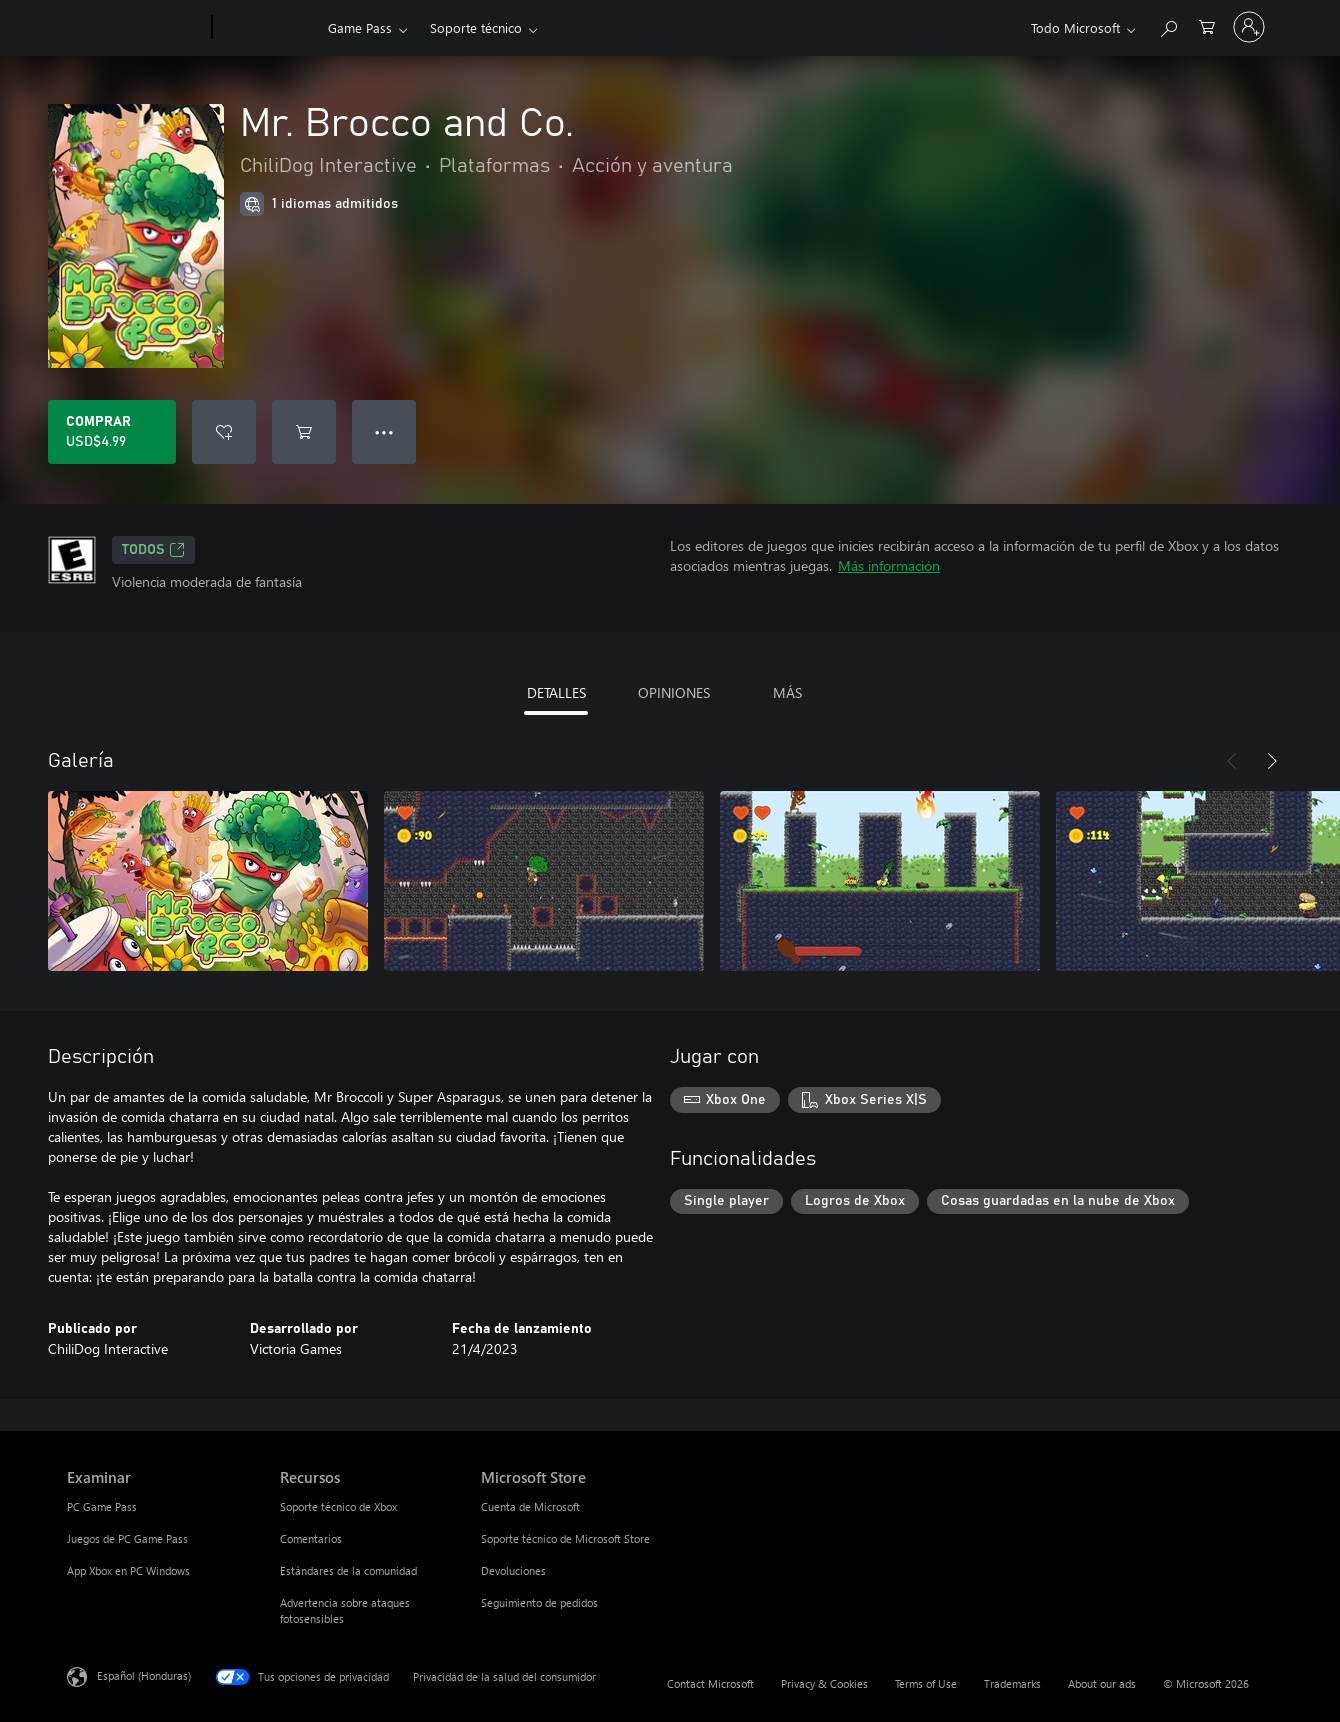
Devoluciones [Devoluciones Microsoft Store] (513, 1570)
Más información (889, 565)
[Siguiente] (1272, 761)
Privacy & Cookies (824, 1683)
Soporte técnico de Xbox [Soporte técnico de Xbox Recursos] (338, 1506)
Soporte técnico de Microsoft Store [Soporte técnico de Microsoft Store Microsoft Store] (565, 1538)
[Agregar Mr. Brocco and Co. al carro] (304, 432)
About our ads (1102, 1683)
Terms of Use (926, 1683)
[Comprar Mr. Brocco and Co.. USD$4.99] (112, 432)
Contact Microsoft (710, 1683)
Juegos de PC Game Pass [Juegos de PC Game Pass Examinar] (127, 1538)
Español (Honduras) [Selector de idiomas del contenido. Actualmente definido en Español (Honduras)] (144, 1675)
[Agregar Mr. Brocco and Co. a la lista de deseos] (224, 432)
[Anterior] (1232, 761)
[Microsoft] (135, 28)
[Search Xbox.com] (1168, 25)
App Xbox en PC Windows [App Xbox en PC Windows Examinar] (128, 1570)
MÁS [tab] (787, 692)
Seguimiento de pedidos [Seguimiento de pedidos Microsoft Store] (539, 1602)
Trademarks (1012, 1683)
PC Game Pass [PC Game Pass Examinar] (102, 1506)
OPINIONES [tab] (674, 692)
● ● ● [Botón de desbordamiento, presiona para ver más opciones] (384, 431)
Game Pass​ (360, 27)
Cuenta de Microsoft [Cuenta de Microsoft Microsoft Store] (530, 1506)
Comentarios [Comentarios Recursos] (311, 1538)
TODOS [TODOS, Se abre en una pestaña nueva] (153, 550)
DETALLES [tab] (556, 692)
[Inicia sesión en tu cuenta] (1249, 27)
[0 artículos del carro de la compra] (1207, 25)
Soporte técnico (476, 27)
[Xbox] (267, 28)
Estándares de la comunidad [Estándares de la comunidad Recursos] (348, 1570)
